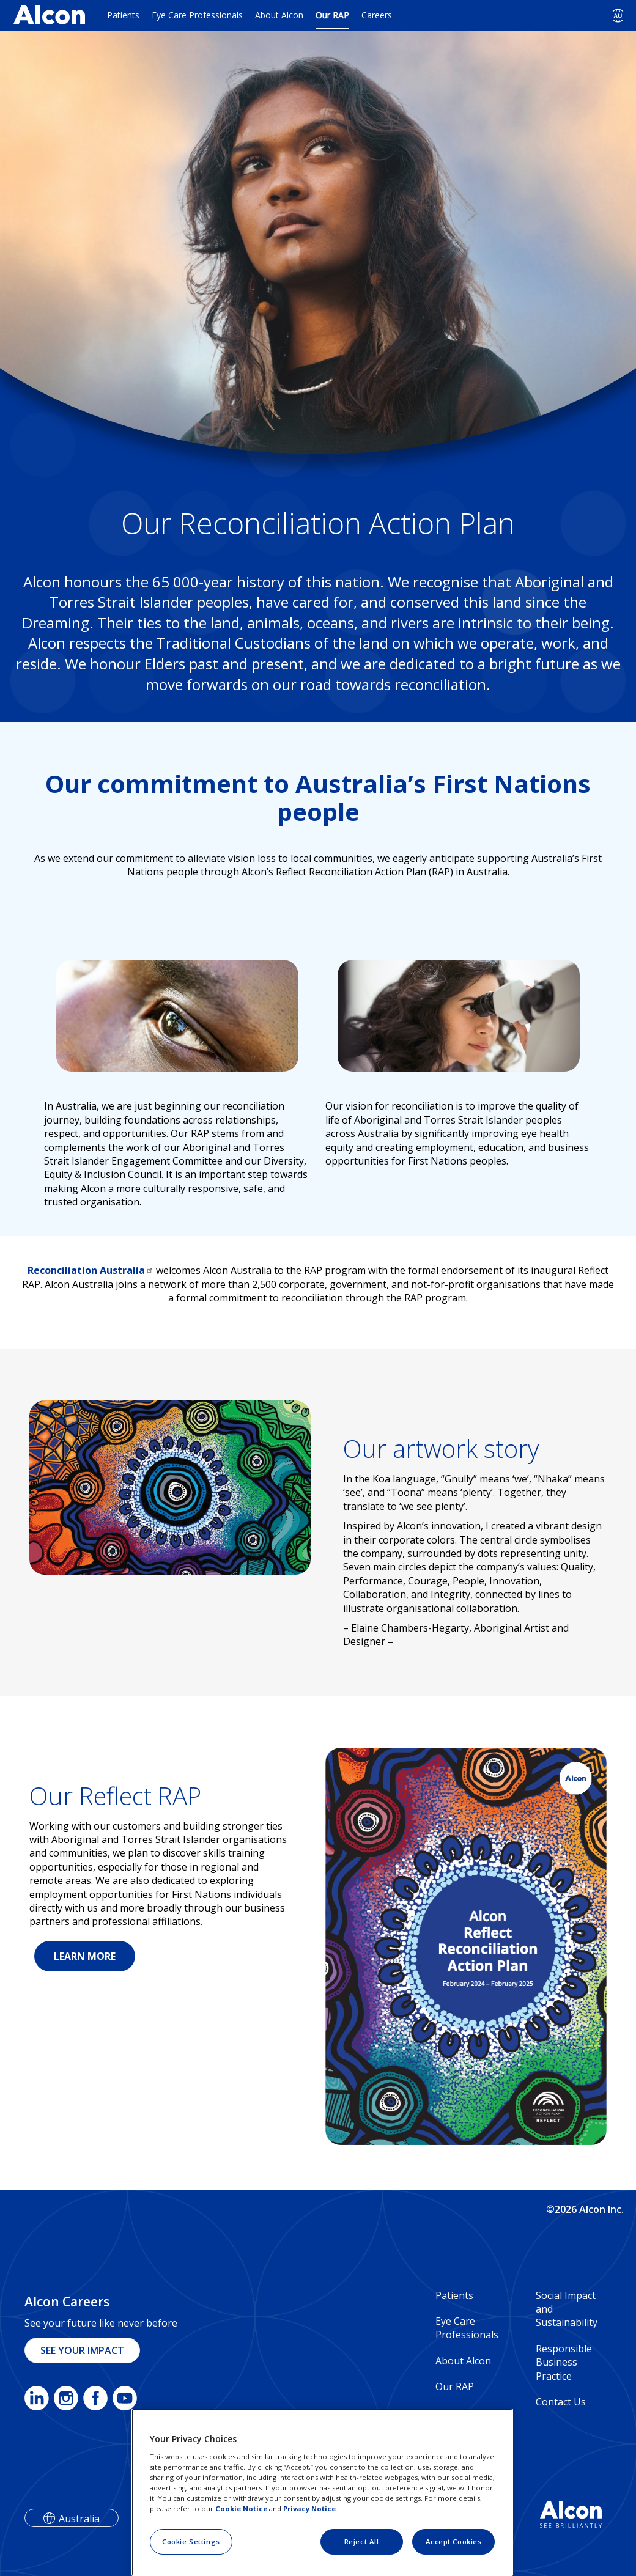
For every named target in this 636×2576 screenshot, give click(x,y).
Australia (79, 2518)
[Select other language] (618, 16)
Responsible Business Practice (564, 2362)
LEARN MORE (85, 1956)
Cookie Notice (241, 2508)
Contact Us (561, 2402)
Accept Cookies (454, 2541)
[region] (322, 2492)
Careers (376, 15)
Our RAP (332, 15)
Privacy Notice (309, 2508)
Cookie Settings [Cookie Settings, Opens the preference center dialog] (191, 2541)
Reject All (361, 2541)
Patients (123, 15)
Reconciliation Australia (90, 1270)
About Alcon (279, 15)
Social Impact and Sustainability (566, 2309)
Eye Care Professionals (197, 15)
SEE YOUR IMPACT (82, 2350)
